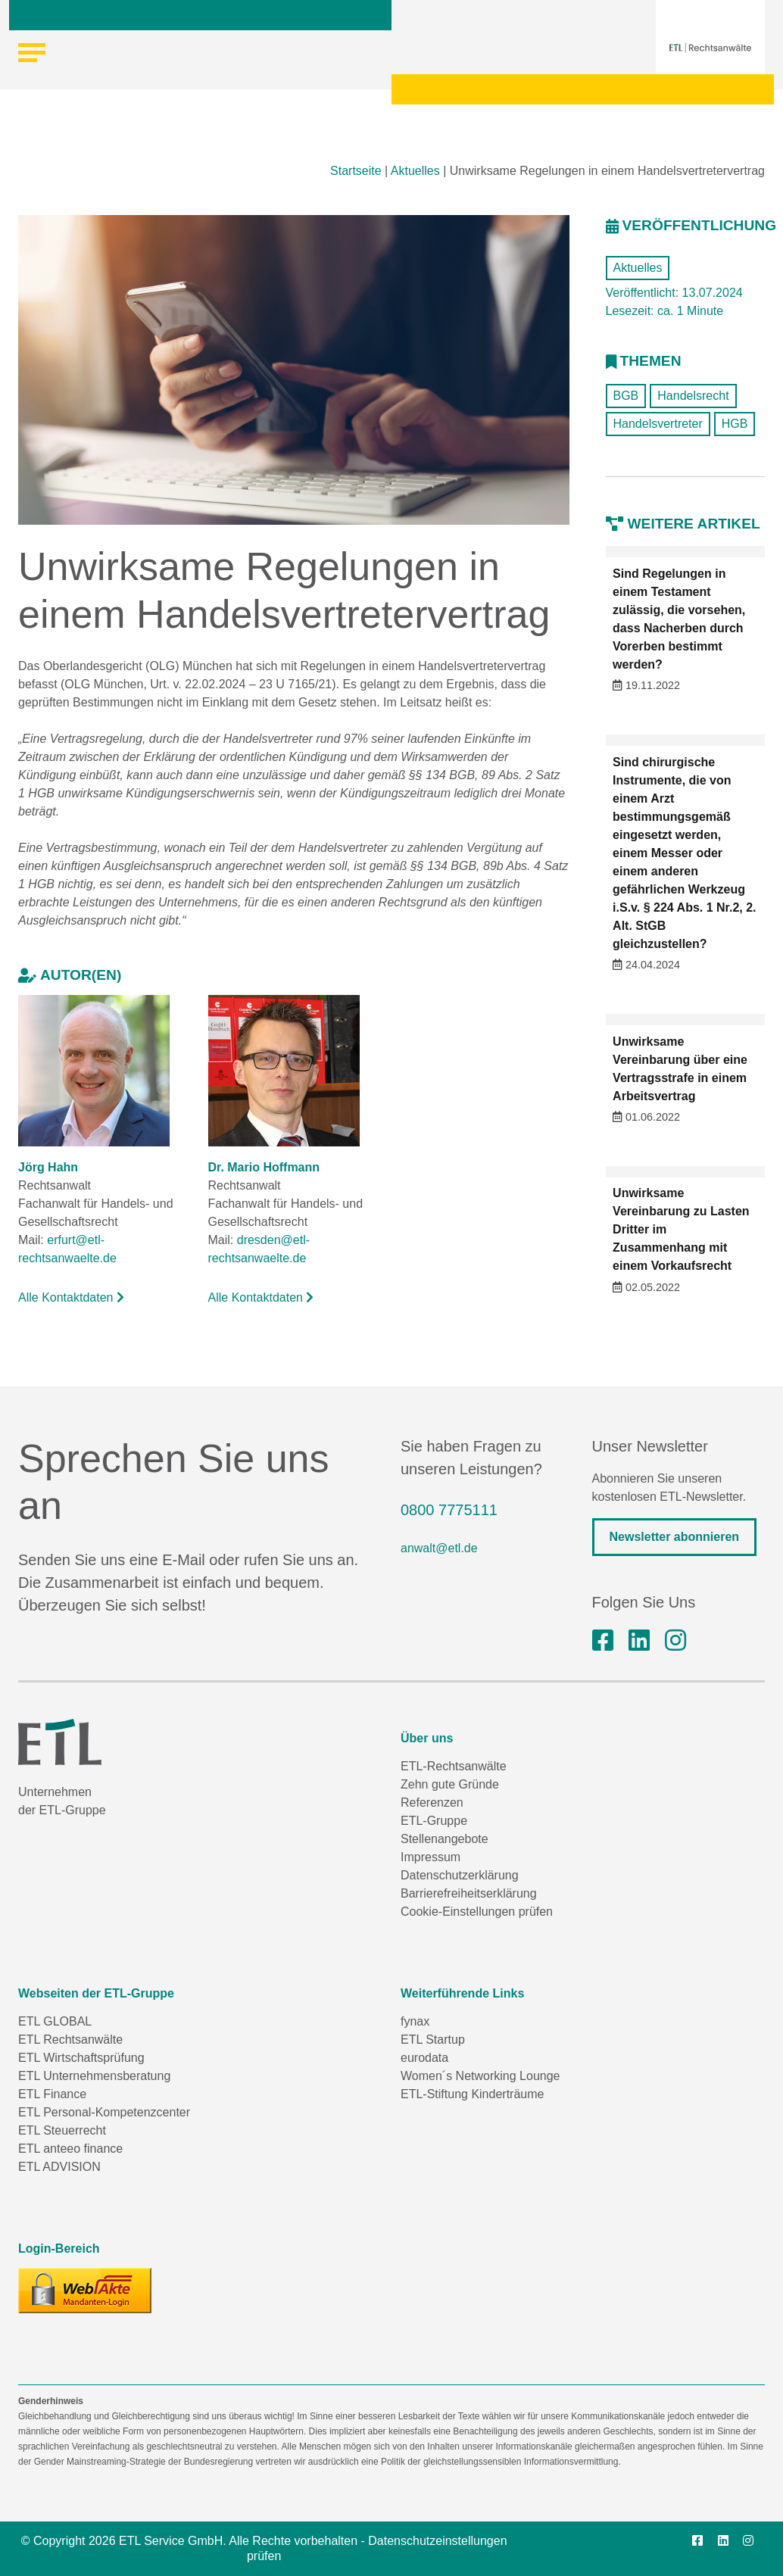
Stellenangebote (444, 1838)
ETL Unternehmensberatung (94, 2075)
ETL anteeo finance (70, 2148)
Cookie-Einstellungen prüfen (477, 1911)
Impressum (430, 1857)
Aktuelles (415, 170)
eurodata (424, 2057)
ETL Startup (433, 2039)
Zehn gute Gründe (450, 1784)
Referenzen (432, 1802)
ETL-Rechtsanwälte (454, 1766)
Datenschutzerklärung (460, 1875)
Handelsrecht (692, 395)
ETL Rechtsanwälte (70, 2039)
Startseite (356, 170)
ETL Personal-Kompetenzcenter (104, 2112)
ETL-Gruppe (434, 1820)
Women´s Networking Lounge (480, 2075)
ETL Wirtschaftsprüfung (81, 2057)
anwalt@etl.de (439, 1548)
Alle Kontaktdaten (71, 1297)
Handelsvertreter (658, 423)
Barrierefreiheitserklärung (469, 1893)
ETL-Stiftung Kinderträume (472, 2094)
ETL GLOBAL (55, 2021)
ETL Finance (52, 2094)
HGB (735, 423)
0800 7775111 (449, 1510)
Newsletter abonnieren (675, 1536)
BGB (626, 395)
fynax (415, 2021)
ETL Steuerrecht (62, 2130)
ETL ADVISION (59, 2166)
